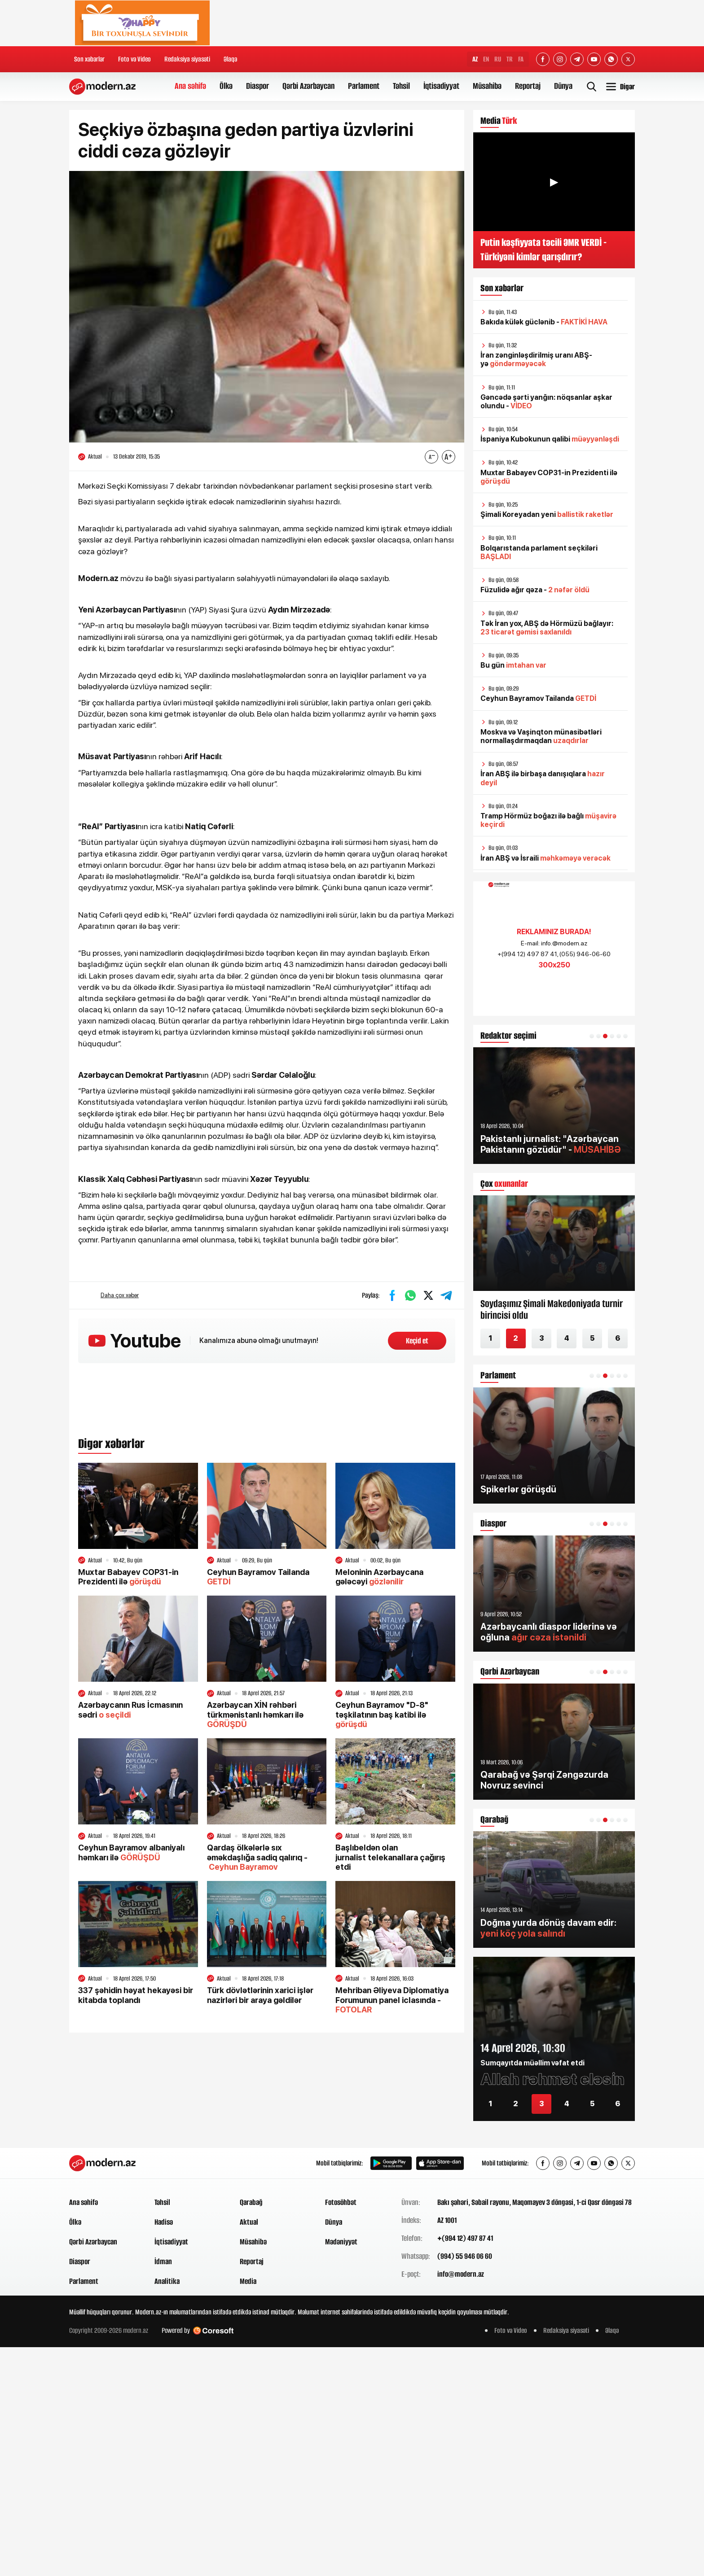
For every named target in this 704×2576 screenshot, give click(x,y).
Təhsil (401, 86)
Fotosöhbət (340, 2202)
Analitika (167, 2281)
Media (248, 2281)
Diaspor (257, 86)
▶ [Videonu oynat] (554, 181)
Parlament (363, 86)
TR (509, 59)
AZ (475, 59)
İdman (163, 2261)
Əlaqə (230, 59)
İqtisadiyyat (441, 86)
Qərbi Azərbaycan (308, 86)
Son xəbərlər (89, 59)
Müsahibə (487, 86)
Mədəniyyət (341, 2241)
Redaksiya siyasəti (187, 59)
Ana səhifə (190, 86)
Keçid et (417, 1340)
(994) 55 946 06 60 (464, 2256)
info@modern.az (460, 2274)
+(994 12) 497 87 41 (465, 2238)
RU (497, 59)
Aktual (249, 2222)
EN (486, 59)
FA (521, 59)
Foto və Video (134, 59)
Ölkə (226, 86)
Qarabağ (251, 2202)
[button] (592, 1036)
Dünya (563, 86)
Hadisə (163, 2222)
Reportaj (528, 86)
